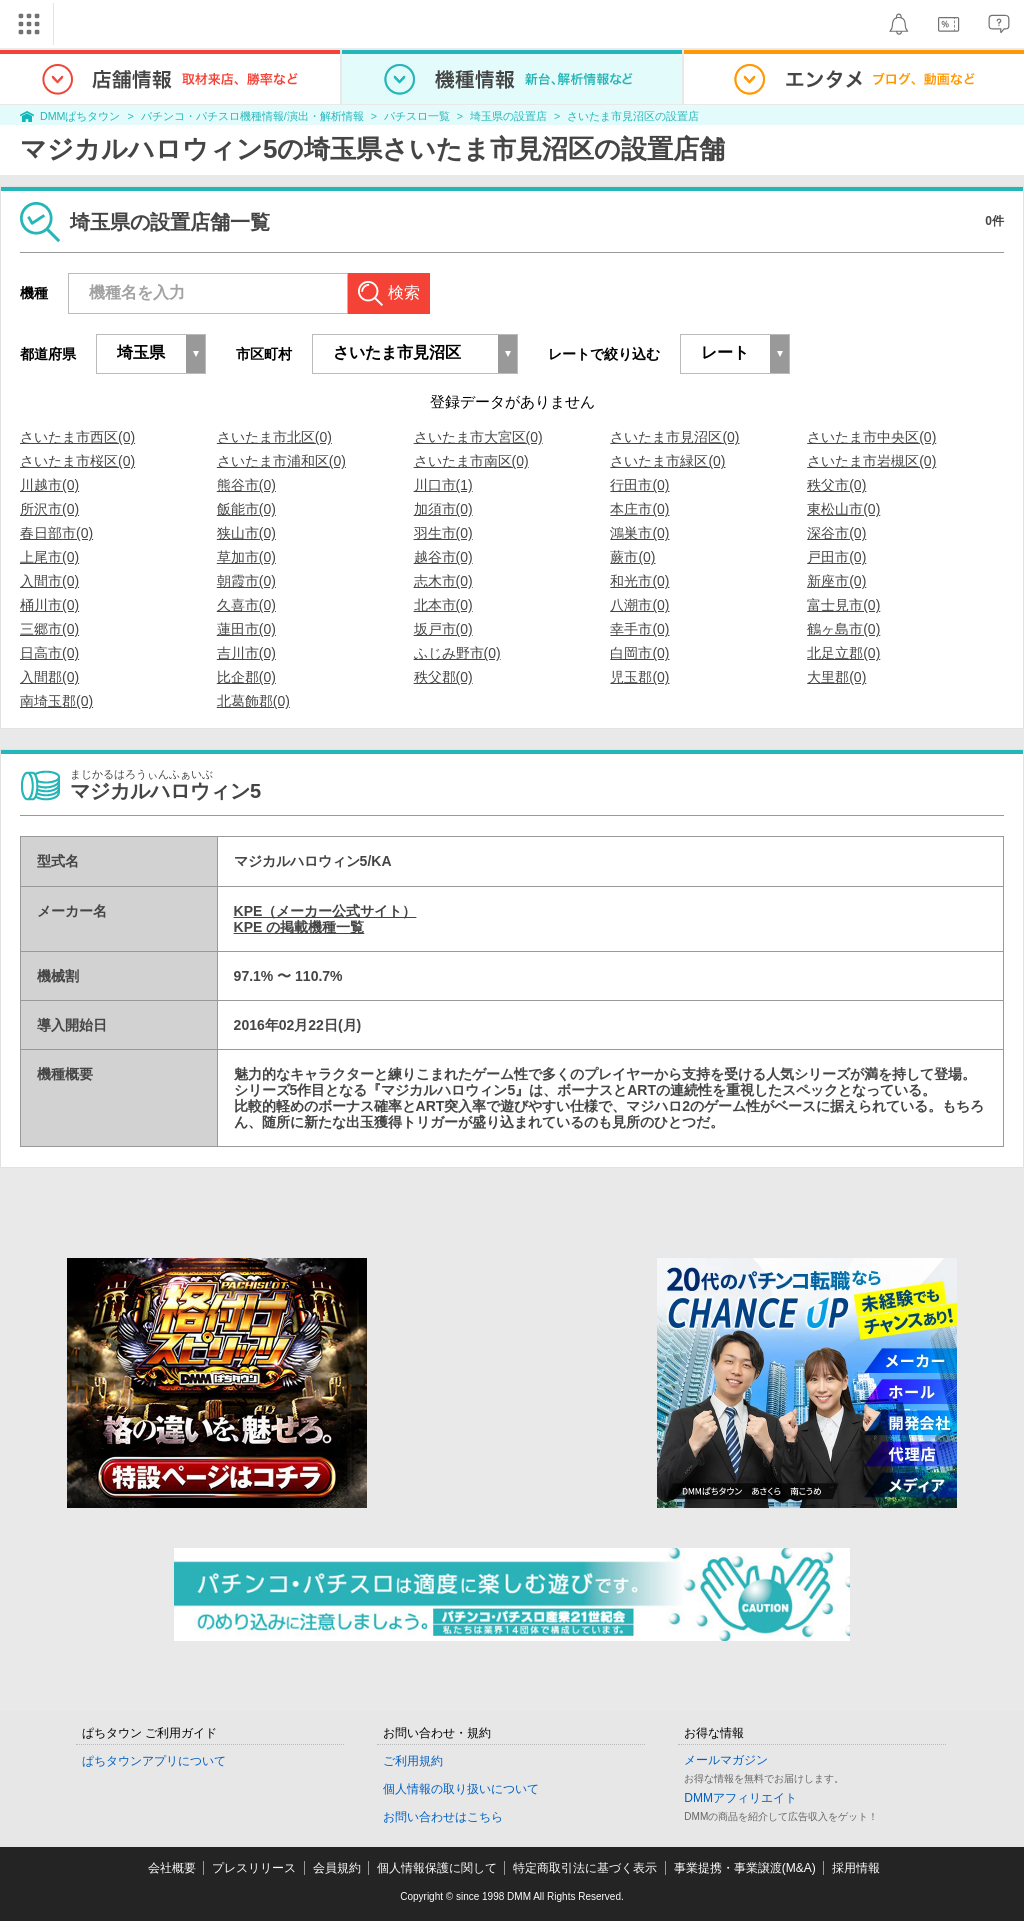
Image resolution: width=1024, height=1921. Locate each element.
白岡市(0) (639, 653)
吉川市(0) (246, 653)
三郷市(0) (49, 629)
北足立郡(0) (843, 653)
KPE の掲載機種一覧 (299, 927)
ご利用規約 (413, 1761)
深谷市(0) (836, 533)
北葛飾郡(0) (253, 701)
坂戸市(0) (443, 629)
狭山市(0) (246, 533)
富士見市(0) (843, 605)
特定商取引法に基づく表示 (585, 1868)
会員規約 (337, 1868)
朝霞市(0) (246, 581)
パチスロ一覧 (417, 116)
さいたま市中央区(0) (871, 437)
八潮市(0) (639, 605)
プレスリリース (254, 1868)
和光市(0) (639, 581)
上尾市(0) (49, 557)
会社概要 (172, 1868)
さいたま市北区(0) (274, 437)
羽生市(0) (443, 533)
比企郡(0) (246, 677)
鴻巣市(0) (639, 533)
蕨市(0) (632, 557)
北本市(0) (443, 605)
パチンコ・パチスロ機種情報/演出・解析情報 (252, 116)
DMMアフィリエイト (740, 1798)
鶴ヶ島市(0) (843, 629)
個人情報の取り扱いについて (461, 1789)
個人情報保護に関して (437, 1868)
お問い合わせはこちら (443, 1817)
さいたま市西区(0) (77, 437)
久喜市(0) (246, 605)
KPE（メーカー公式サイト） (325, 911)
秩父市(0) (836, 485)
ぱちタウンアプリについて (154, 1761)
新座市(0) (836, 581)
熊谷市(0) (246, 485)
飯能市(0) (246, 509)
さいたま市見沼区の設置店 (633, 116)
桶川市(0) (49, 605)
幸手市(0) (639, 629)
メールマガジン (726, 1760)
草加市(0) (246, 557)
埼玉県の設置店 (508, 116)
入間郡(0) (49, 677)
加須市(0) (443, 509)
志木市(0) (443, 581)
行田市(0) (639, 485)
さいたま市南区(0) (471, 461)
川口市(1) (443, 485)
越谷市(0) (443, 557)
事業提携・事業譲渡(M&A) (745, 1868)
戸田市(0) (836, 557)
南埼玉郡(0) (56, 701)
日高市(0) (49, 653)
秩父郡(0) (443, 677)
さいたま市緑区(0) (667, 461)
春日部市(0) (56, 533)
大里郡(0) (836, 677)
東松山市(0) (843, 509)
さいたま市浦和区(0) (281, 461)
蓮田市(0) (246, 629)
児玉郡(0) (639, 677)
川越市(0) (49, 485)
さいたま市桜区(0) (77, 461)
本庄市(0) (639, 509)
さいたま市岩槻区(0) (871, 461)
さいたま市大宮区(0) (478, 437)
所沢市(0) (49, 509)
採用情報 (856, 1868)
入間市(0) (49, 581)
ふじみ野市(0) (457, 653)
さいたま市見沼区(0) (674, 437)
